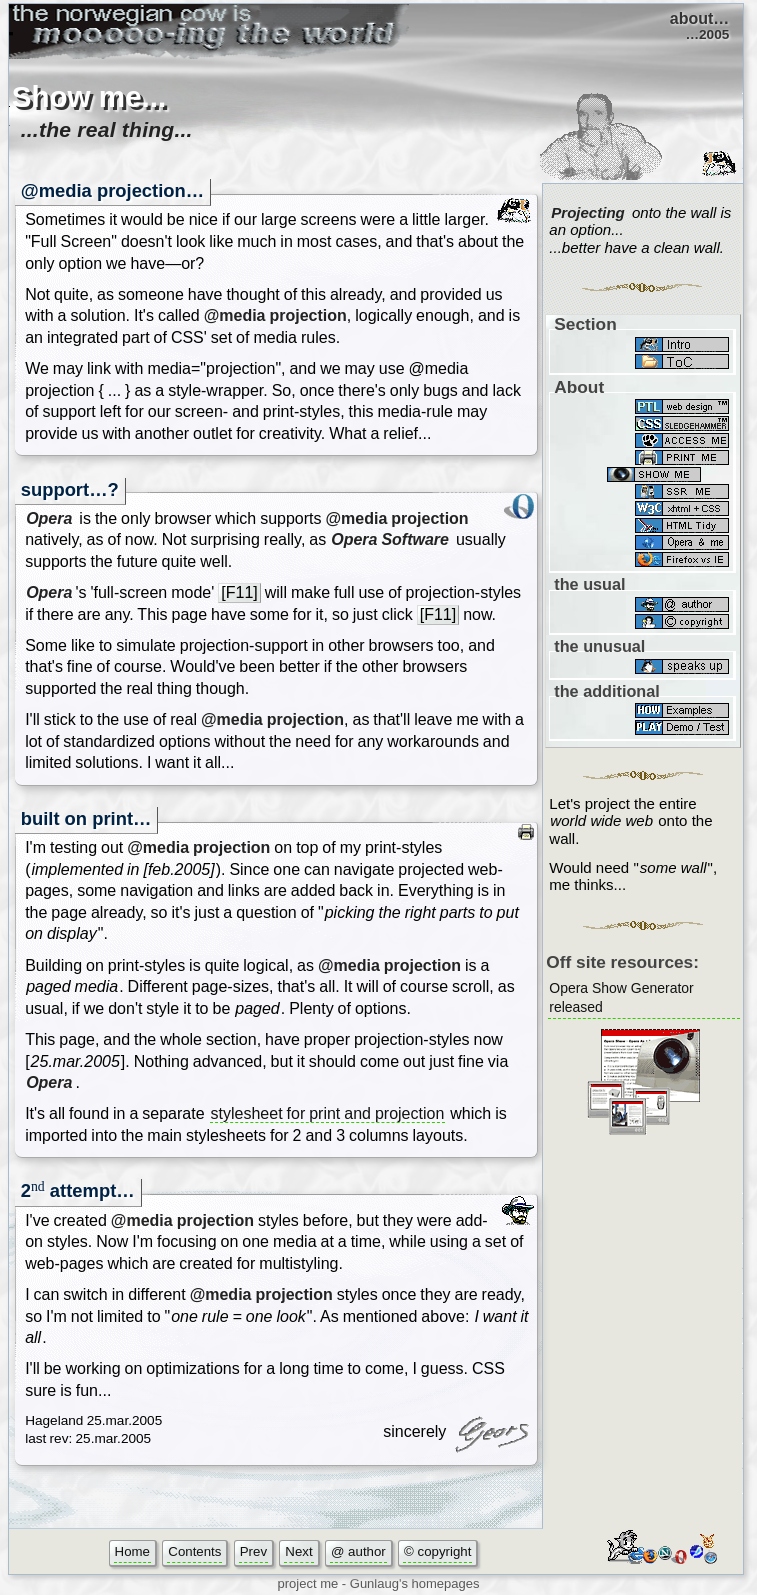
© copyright (437, 1551)
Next (298, 1551)
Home (132, 1551)
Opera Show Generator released (621, 998)
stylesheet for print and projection (328, 1113)
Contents (194, 1551)
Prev (253, 1551)
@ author (358, 1551)
